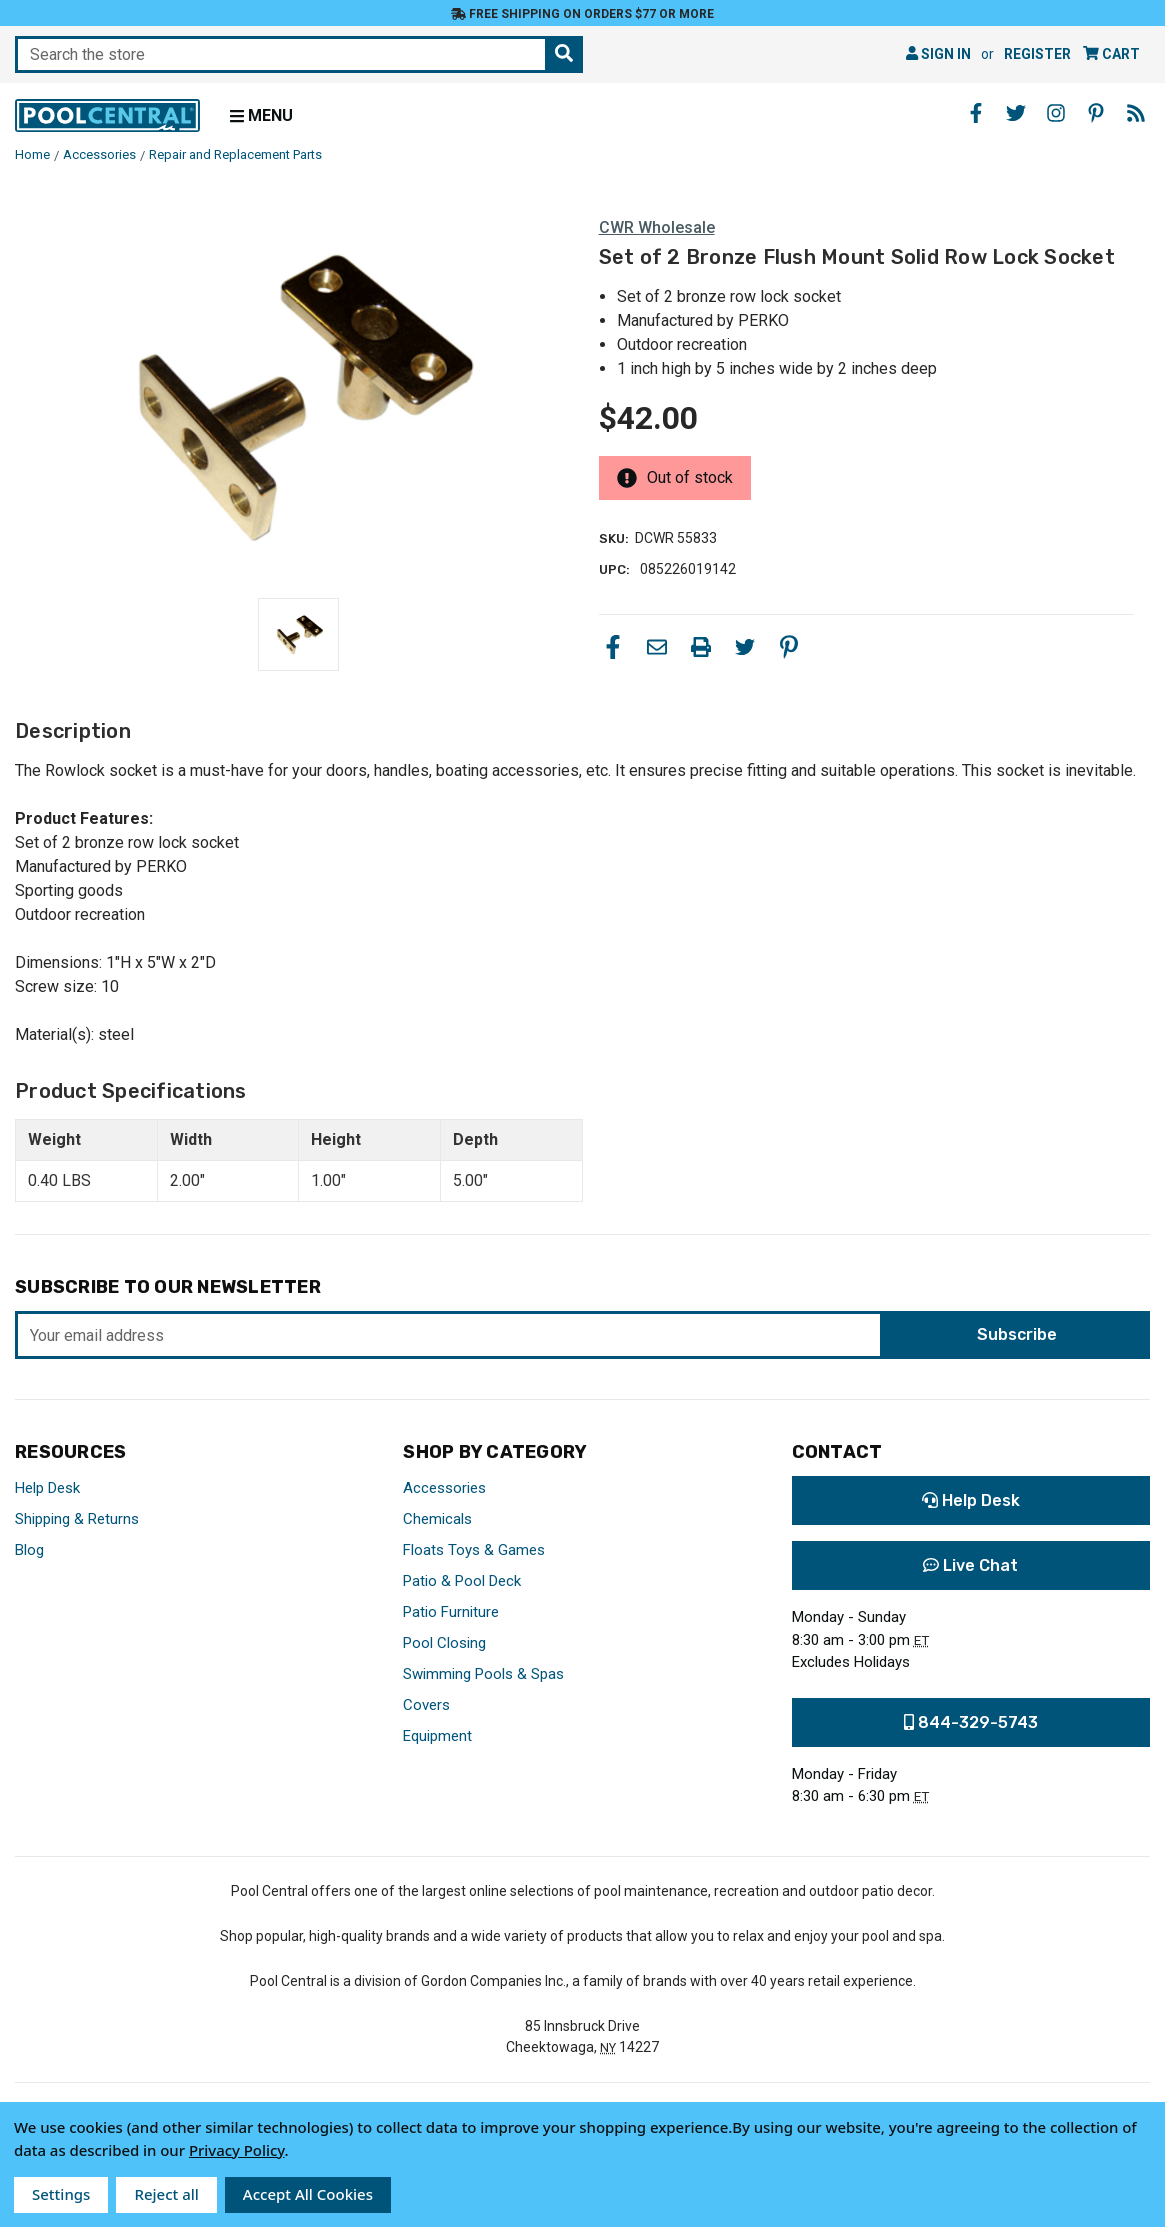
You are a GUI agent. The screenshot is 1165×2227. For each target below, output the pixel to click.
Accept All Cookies (308, 2194)
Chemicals (437, 1519)
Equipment (437, 1736)
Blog (29, 1550)
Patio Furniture (451, 1612)
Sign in (938, 54)
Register (1037, 54)
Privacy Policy (237, 2150)
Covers (426, 1705)
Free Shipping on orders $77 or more (582, 14)
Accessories (444, 1488)
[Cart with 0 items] (1111, 54)
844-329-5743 (971, 1722)
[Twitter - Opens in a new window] (1016, 113)
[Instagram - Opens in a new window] (1056, 113)
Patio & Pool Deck (462, 1581)
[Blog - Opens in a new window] (1136, 113)
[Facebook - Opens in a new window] (976, 113)
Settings (61, 2194)
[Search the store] (564, 54)
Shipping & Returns (77, 1519)
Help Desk (47, 1488)
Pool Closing (444, 1643)
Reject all (166, 2194)
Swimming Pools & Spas (483, 1674)
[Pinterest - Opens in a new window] (1096, 113)
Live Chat (970, 1565)
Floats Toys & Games (474, 1550)
